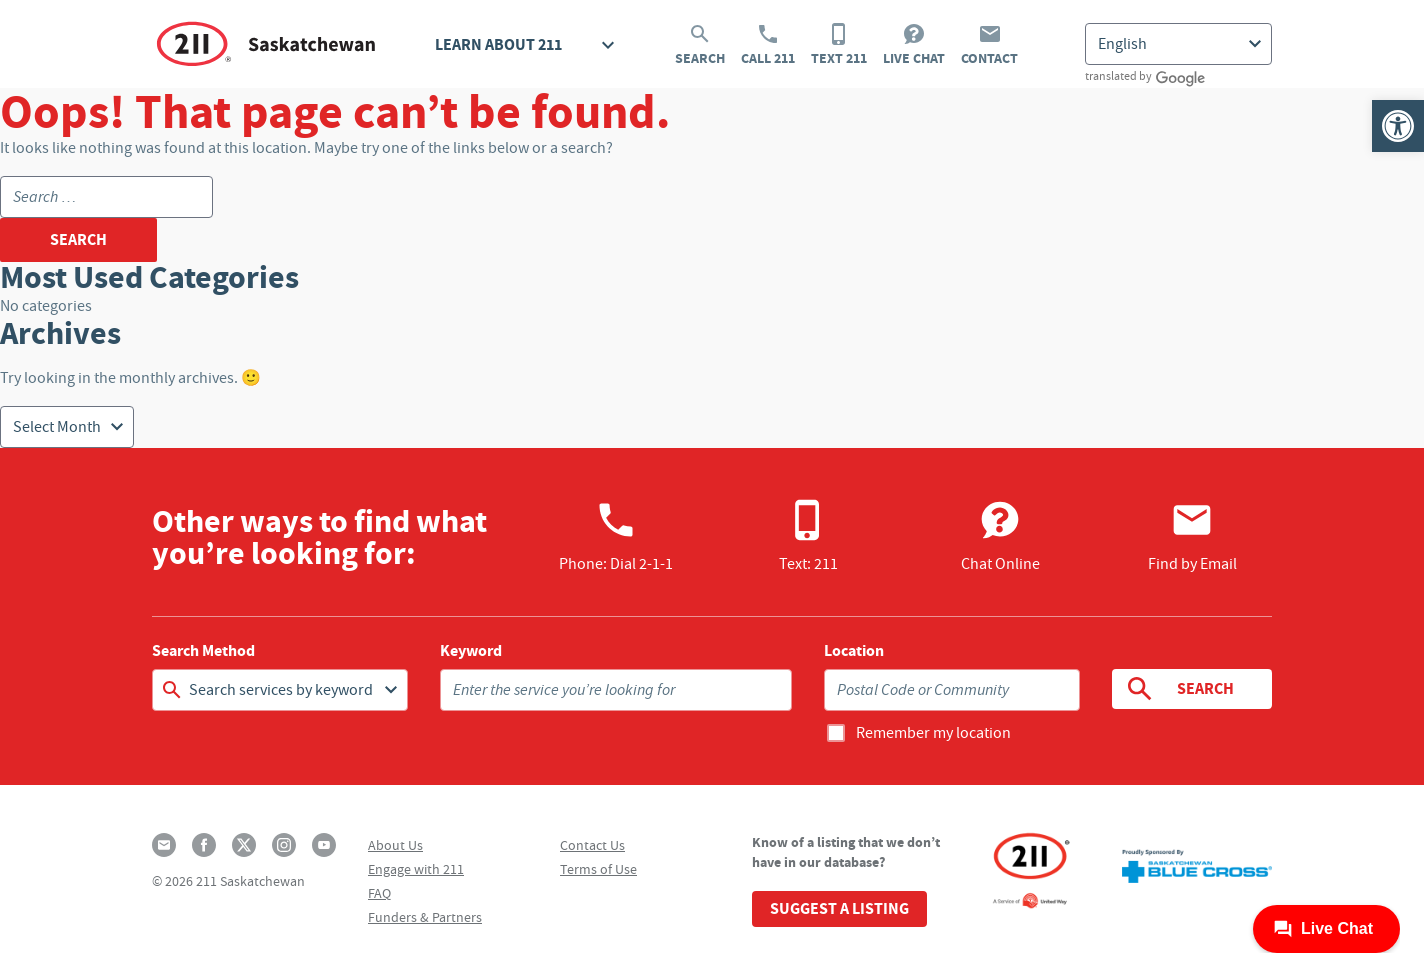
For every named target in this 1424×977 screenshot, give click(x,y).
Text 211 (839, 45)
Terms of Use (598, 869)
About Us (395, 845)
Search (700, 45)
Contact (989, 45)
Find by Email (1192, 536)
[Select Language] (1178, 44)
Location (854, 651)
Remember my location (933, 733)
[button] (1398, 126)
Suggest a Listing (839, 908)
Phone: (616, 536)
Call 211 (768, 45)
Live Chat (914, 45)
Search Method (203, 651)
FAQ (379, 893)
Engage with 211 (416, 869)
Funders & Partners (425, 917)
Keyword (471, 651)
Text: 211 (808, 536)
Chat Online (1000, 536)
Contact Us (592, 845)
